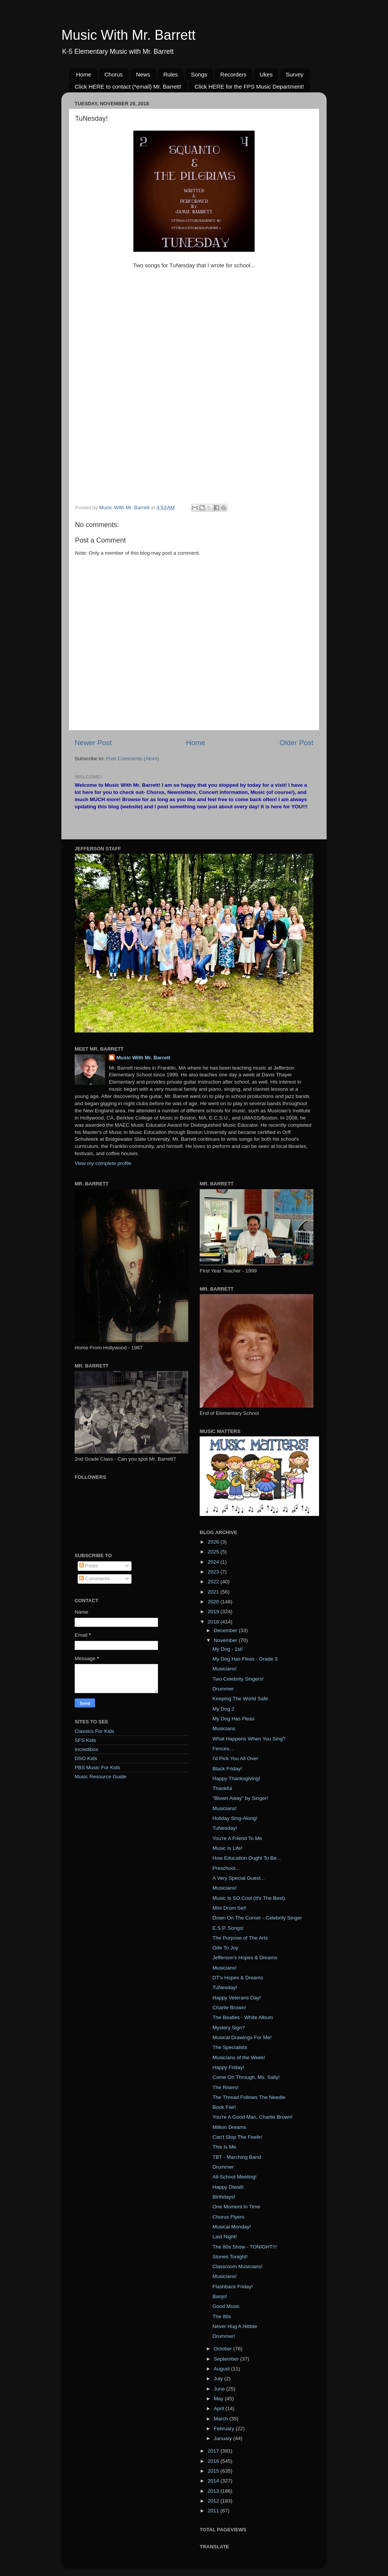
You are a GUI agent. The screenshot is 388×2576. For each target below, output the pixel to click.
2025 (214, 1552)
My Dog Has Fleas (234, 1718)
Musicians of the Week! (239, 2057)
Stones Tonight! (230, 2256)
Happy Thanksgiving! (236, 1778)
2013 (214, 2491)
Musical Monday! (232, 2227)
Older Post (296, 743)
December (226, 1630)
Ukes (266, 74)
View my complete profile (103, 1163)
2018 (214, 1622)
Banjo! (220, 2296)
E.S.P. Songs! (228, 1928)
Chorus (114, 74)
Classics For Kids (94, 1731)
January (223, 2438)
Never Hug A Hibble (235, 2326)
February (225, 2428)
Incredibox (86, 1749)
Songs (199, 74)
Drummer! (224, 2336)
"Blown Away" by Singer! (240, 1798)
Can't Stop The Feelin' (238, 2137)
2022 (214, 1581)
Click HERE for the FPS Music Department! (249, 86)
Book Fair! (224, 2107)
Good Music (226, 2306)
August (222, 2369)
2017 (214, 2451)
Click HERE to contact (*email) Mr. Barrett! (128, 86)
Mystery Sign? (229, 2027)
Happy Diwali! (228, 2187)
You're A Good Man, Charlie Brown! (253, 2117)
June (220, 2389)
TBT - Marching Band (237, 2157)
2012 (214, 2501)
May (219, 2398)
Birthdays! (224, 2197)
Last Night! (225, 2236)
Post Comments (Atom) (132, 758)
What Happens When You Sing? (249, 1739)
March (221, 2419)
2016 (214, 2461)
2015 (214, 2471)
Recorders (233, 74)
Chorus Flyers (228, 2217)
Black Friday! (227, 1768)
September (227, 2359)
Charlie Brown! (229, 2007)
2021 (214, 1592)
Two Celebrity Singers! (238, 1679)
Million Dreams (229, 2127)
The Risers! (226, 2087)
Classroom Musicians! (238, 2266)
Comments (94, 1578)
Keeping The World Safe (240, 1698)
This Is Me (224, 2147)
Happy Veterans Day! (237, 1998)
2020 (214, 1602)
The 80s (222, 2316)
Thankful (222, 1788)
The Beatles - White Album (243, 2017)
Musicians (224, 1728)
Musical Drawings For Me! (242, 2037)
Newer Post (93, 743)
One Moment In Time (236, 2207)
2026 (214, 1542)
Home (83, 74)
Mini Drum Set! (229, 1908)
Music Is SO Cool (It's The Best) (249, 1898)
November (226, 1640)
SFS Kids (85, 1740)
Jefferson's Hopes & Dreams (245, 1957)
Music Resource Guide (101, 1776)
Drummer (223, 1689)
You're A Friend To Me (237, 1838)
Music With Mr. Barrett (128, 35)
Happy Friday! (228, 2067)
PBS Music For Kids (97, 1767)
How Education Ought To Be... (247, 1858)
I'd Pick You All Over (235, 1758)
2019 (214, 1611)
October (223, 2348)
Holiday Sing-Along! (235, 1818)
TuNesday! (225, 1828)
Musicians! (225, 1669)
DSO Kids (86, 1758)
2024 (214, 1562)
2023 (214, 1572)
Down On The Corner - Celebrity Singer (257, 1918)
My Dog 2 (224, 1709)
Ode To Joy (225, 1948)
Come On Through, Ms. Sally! (246, 2077)
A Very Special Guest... (239, 1878)
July (219, 2378)
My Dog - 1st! (228, 1649)
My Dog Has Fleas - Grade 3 (245, 1659)
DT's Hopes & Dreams (238, 1977)
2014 (214, 2481)
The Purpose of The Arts (240, 1938)
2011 (214, 2511)
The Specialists (230, 2047)
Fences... (223, 1748)
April (219, 2408)
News (143, 74)
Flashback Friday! (233, 2286)
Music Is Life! (227, 1848)
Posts (88, 1566)
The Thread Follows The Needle (249, 2097)
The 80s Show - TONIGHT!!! (245, 2247)
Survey (295, 74)
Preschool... (226, 1868)
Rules (170, 74)
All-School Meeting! (235, 2177)
